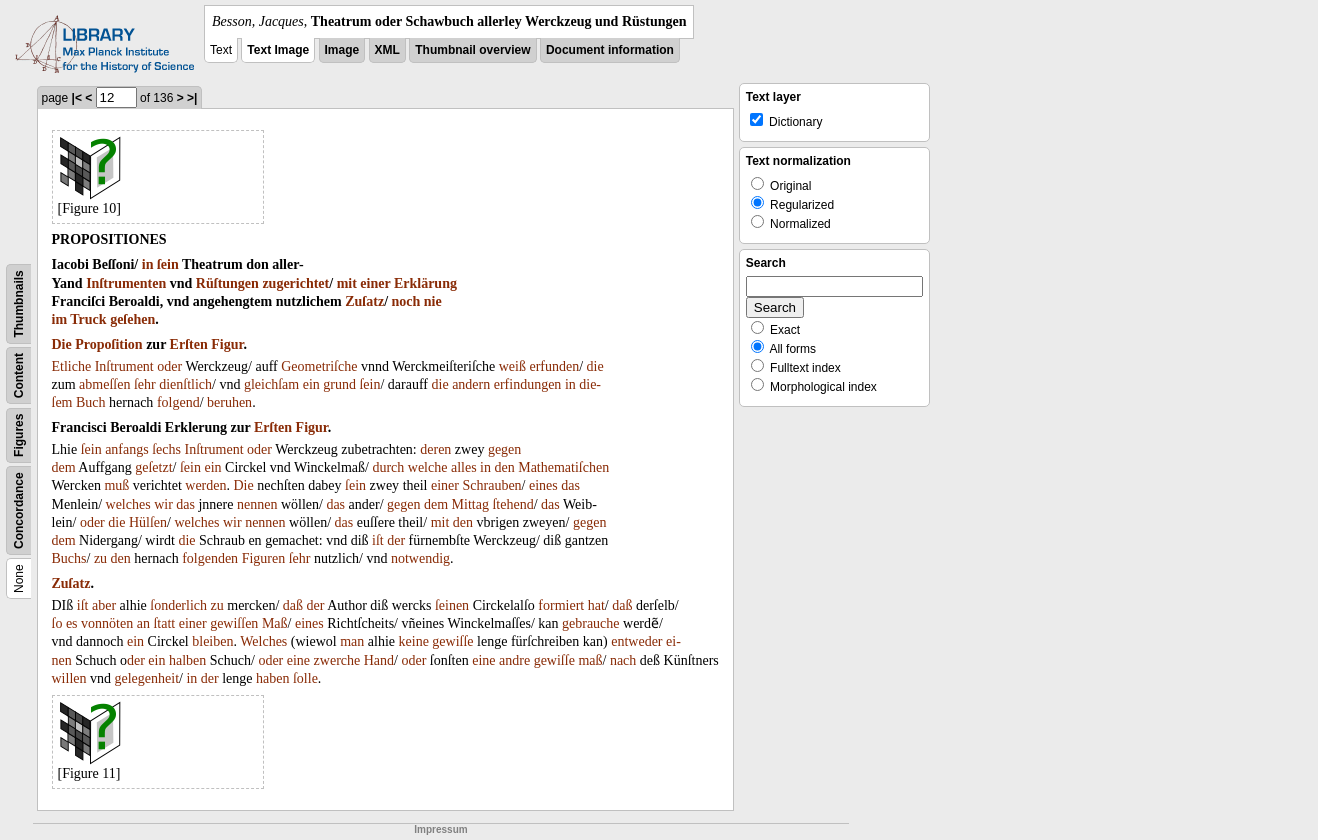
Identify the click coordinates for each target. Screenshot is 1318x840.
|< (77, 98)
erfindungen (528, 384)
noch (406, 301)
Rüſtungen (227, 283)
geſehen (132, 319)
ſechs (166, 449)
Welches (263, 641)
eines (543, 485)
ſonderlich (178, 605)
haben (272, 678)
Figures (19, 435)
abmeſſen (104, 384)
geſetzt (153, 467)
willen (69, 678)
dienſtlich (185, 384)
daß (293, 605)
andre (514, 660)
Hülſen (148, 522)
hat (596, 605)
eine (298, 660)
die (595, 366)
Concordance (19, 510)
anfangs (127, 449)
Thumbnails (19, 303)
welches (128, 504)
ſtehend (512, 504)
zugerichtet (295, 283)
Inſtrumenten (126, 283)
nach (623, 660)
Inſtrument (124, 366)
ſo (57, 623)
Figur (227, 344)
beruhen (229, 402)
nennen (257, 504)
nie (433, 301)
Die (62, 344)
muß (116, 485)
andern (471, 384)
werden (205, 485)
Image (342, 50)
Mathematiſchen (563, 467)
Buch (91, 402)
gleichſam (271, 384)
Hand (379, 660)
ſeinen (452, 605)
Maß (275, 623)
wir (163, 504)
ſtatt (164, 623)
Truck (88, 319)
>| (192, 98)
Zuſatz (364, 301)
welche (428, 467)
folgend (178, 402)
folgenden (210, 558)
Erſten (189, 344)
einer (375, 283)
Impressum (440, 829)
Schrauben (492, 485)
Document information (610, 50)
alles (464, 467)
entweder (636, 641)
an (143, 623)
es (72, 623)
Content (19, 375)
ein (311, 384)
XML (387, 50)
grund (339, 384)
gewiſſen (234, 623)
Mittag (470, 504)
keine (414, 641)
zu (100, 558)
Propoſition (108, 344)
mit (347, 283)
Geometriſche (319, 366)
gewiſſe (452, 641)
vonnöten (107, 623)
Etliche (72, 366)
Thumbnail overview (472, 50)
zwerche (337, 660)
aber (104, 605)
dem (64, 467)
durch (388, 467)
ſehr (145, 384)
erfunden (554, 366)
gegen (504, 449)
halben (187, 660)
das (570, 485)
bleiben (212, 641)
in (148, 264)
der (396, 540)
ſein (168, 264)
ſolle (305, 678)
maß (590, 660)
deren (435, 449)
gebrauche (591, 623)
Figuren (264, 558)
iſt (378, 540)
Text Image (278, 50)
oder (169, 366)
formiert (561, 605)
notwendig (420, 558)
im (60, 319)
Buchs (69, 558)
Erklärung (425, 283)
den (504, 467)
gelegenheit (147, 678)
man (352, 641)
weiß (512, 366)
